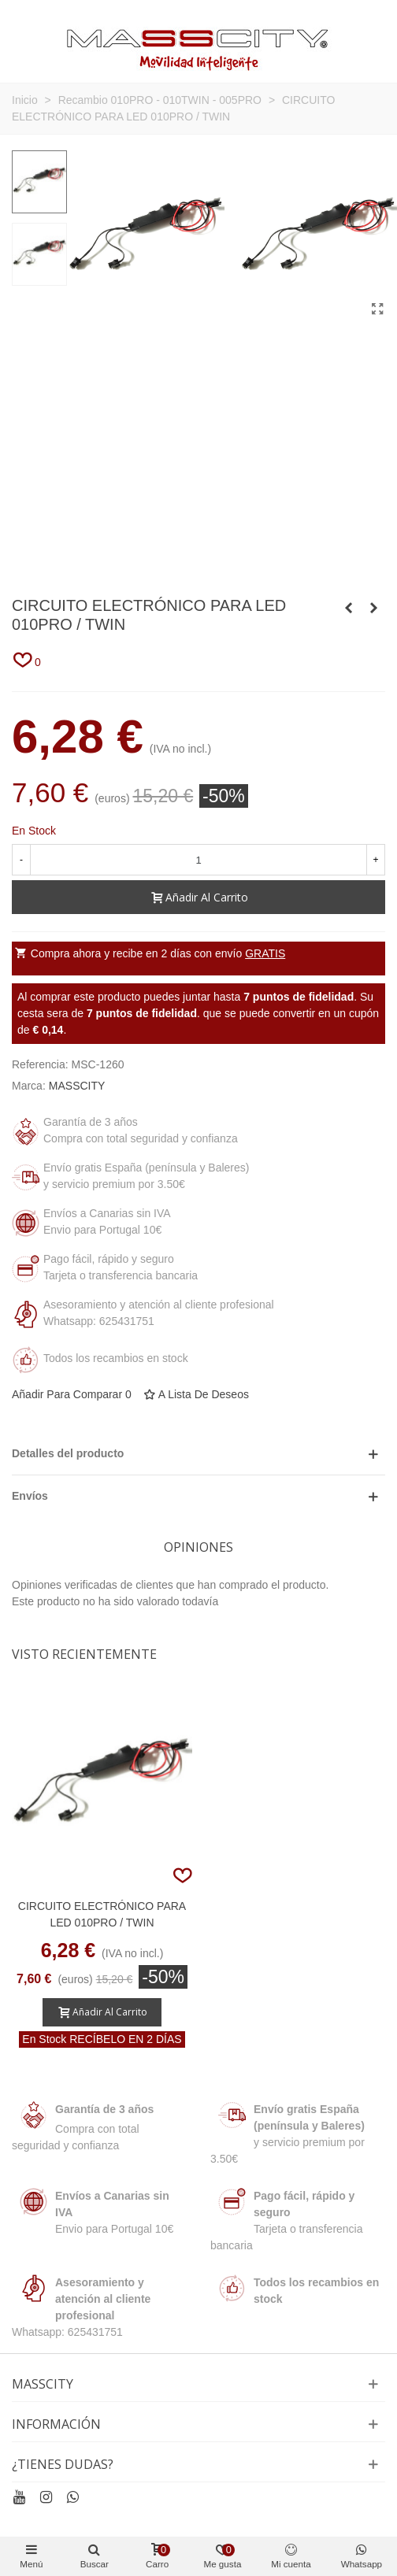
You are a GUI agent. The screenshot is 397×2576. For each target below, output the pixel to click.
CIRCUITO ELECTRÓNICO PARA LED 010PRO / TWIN (102, 1914)
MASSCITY (77, 1085)
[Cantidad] (198, 859)
